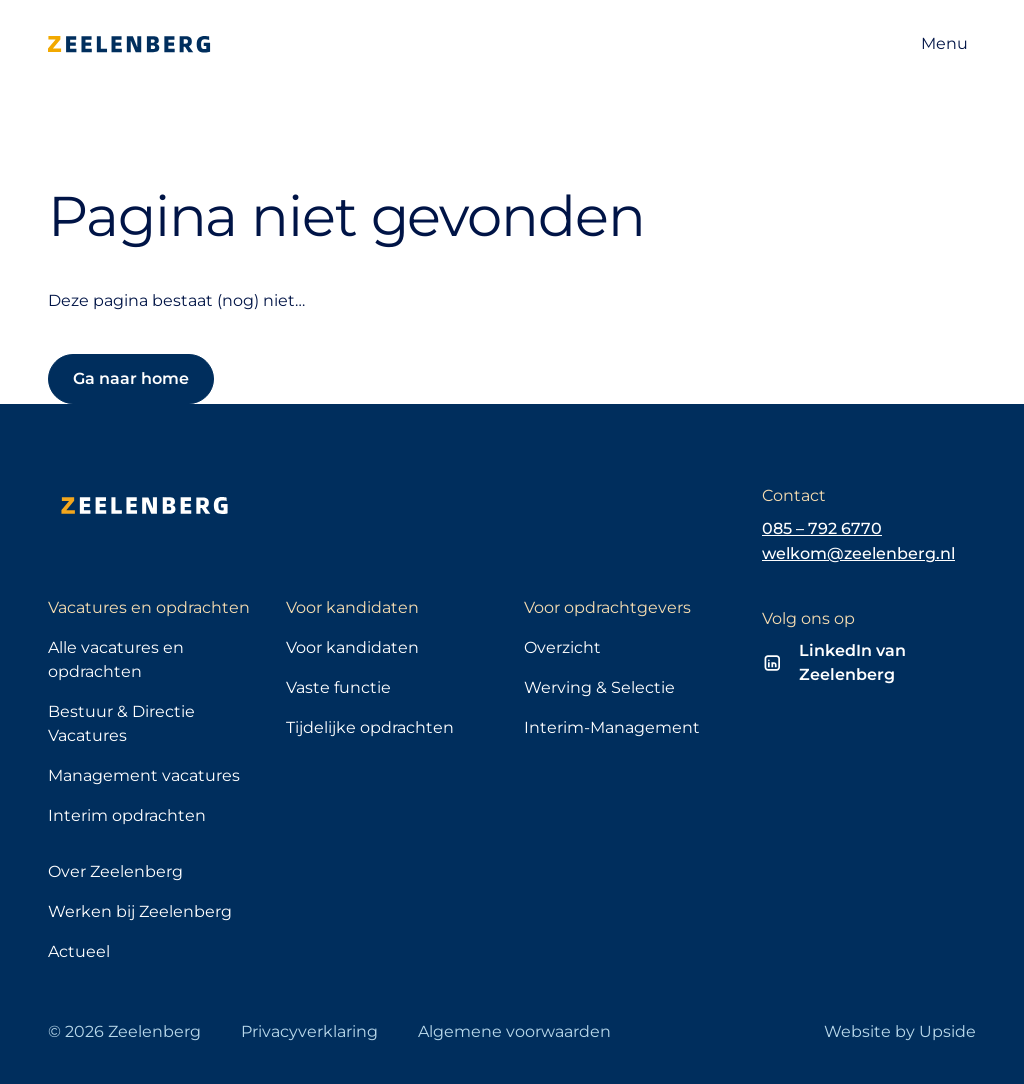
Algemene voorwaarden (514, 1031)
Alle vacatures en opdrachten (116, 659)
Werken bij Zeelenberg (140, 911)
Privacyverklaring (309, 1031)
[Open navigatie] (944, 44)
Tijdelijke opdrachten (370, 727)
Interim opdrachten (127, 815)
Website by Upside (900, 1031)
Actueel (79, 951)
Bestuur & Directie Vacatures (121, 723)
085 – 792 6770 (822, 528)
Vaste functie (338, 687)
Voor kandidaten (352, 647)
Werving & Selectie (599, 687)
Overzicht (562, 647)
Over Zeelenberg (115, 871)
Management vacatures (144, 775)
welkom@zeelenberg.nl (858, 553)
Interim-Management (612, 727)
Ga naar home (131, 378)
